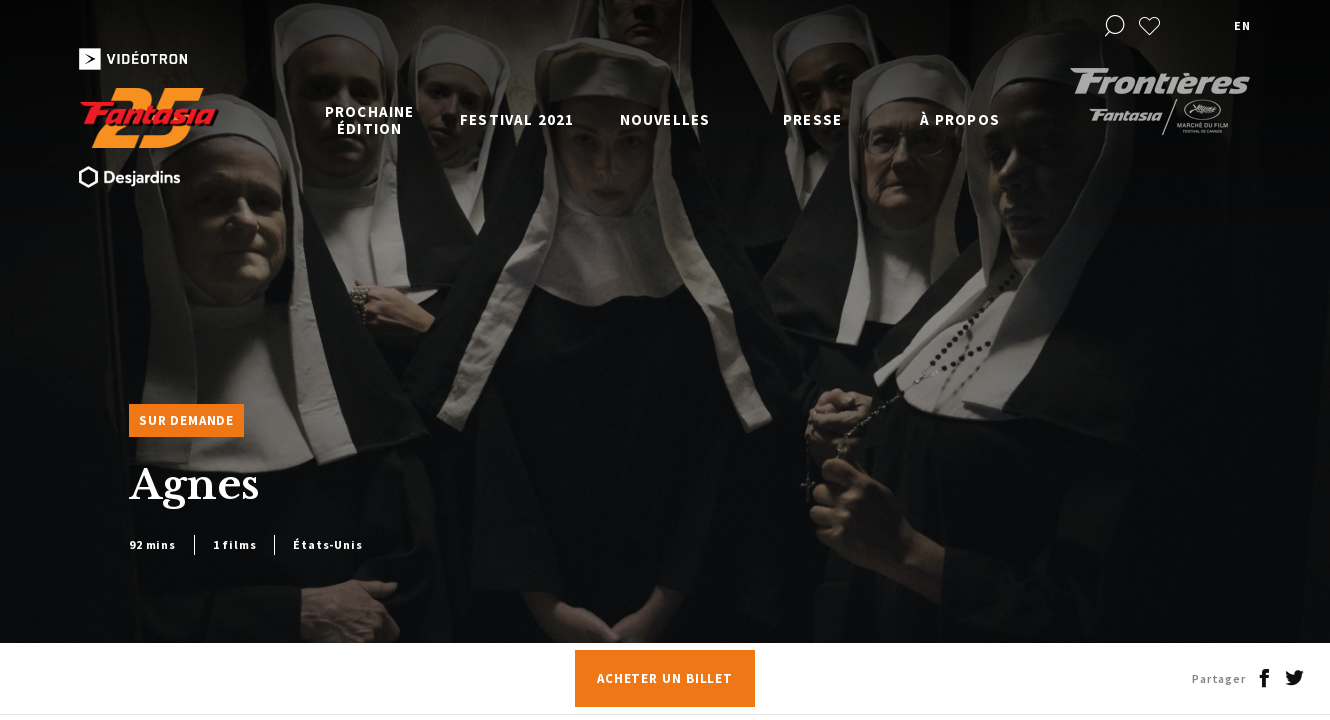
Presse (812, 119)
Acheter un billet (665, 678)
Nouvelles (665, 119)
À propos (960, 119)
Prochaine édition (370, 120)
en (1242, 25)
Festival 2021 (517, 119)
